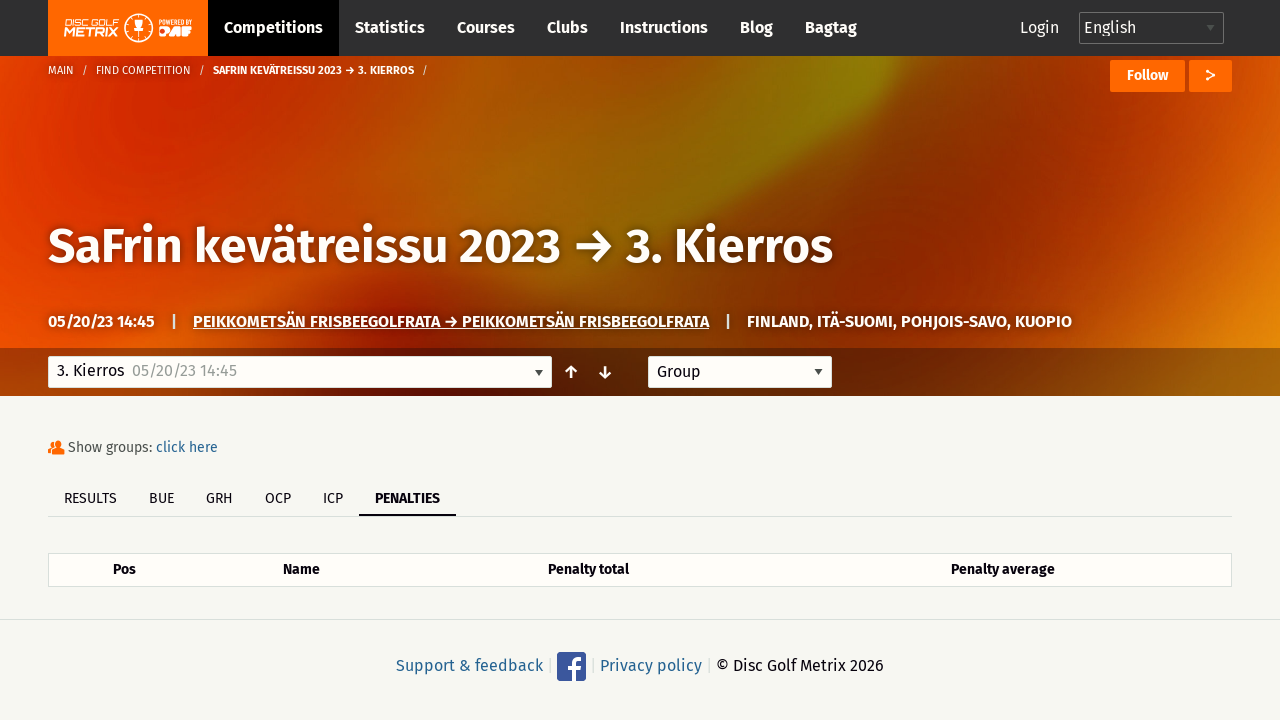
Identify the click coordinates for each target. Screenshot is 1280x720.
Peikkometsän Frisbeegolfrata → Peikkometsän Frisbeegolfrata (451, 321)
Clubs (567, 27)
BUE (161, 498)
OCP (278, 498)
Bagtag (831, 27)
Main (61, 70)
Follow (1147, 75)
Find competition (143, 70)
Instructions (664, 27)
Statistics (390, 27)
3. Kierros (729, 246)
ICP (333, 498)
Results (90, 498)
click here (187, 447)
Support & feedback (469, 665)
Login (1039, 27)
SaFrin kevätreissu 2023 (304, 246)
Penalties (407, 498)
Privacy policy (651, 665)
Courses (486, 27)
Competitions (273, 27)
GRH (219, 498)
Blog (756, 27)
